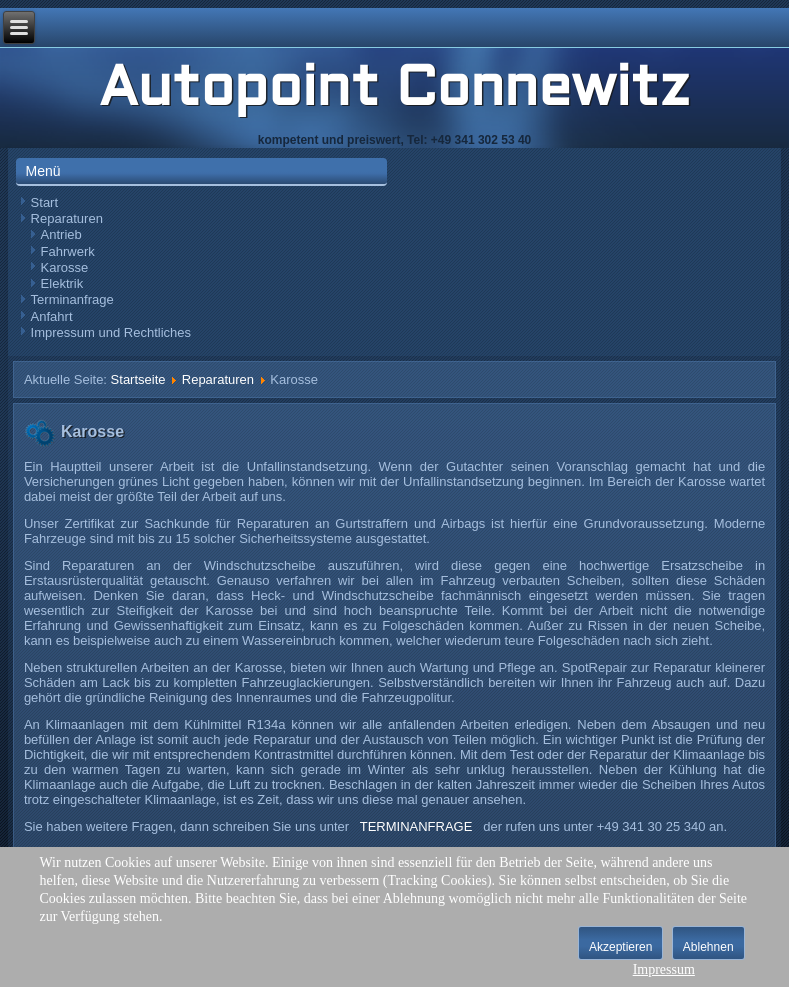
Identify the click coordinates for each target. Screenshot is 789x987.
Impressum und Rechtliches (111, 332)
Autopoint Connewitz (394, 91)
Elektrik (62, 283)
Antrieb (61, 234)
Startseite (138, 379)
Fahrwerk (68, 251)
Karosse (65, 267)
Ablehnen (708, 947)
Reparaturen (67, 218)
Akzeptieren (620, 947)
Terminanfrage (72, 299)
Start (44, 202)
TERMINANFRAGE (416, 826)
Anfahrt (52, 316)
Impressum (664, 969)
